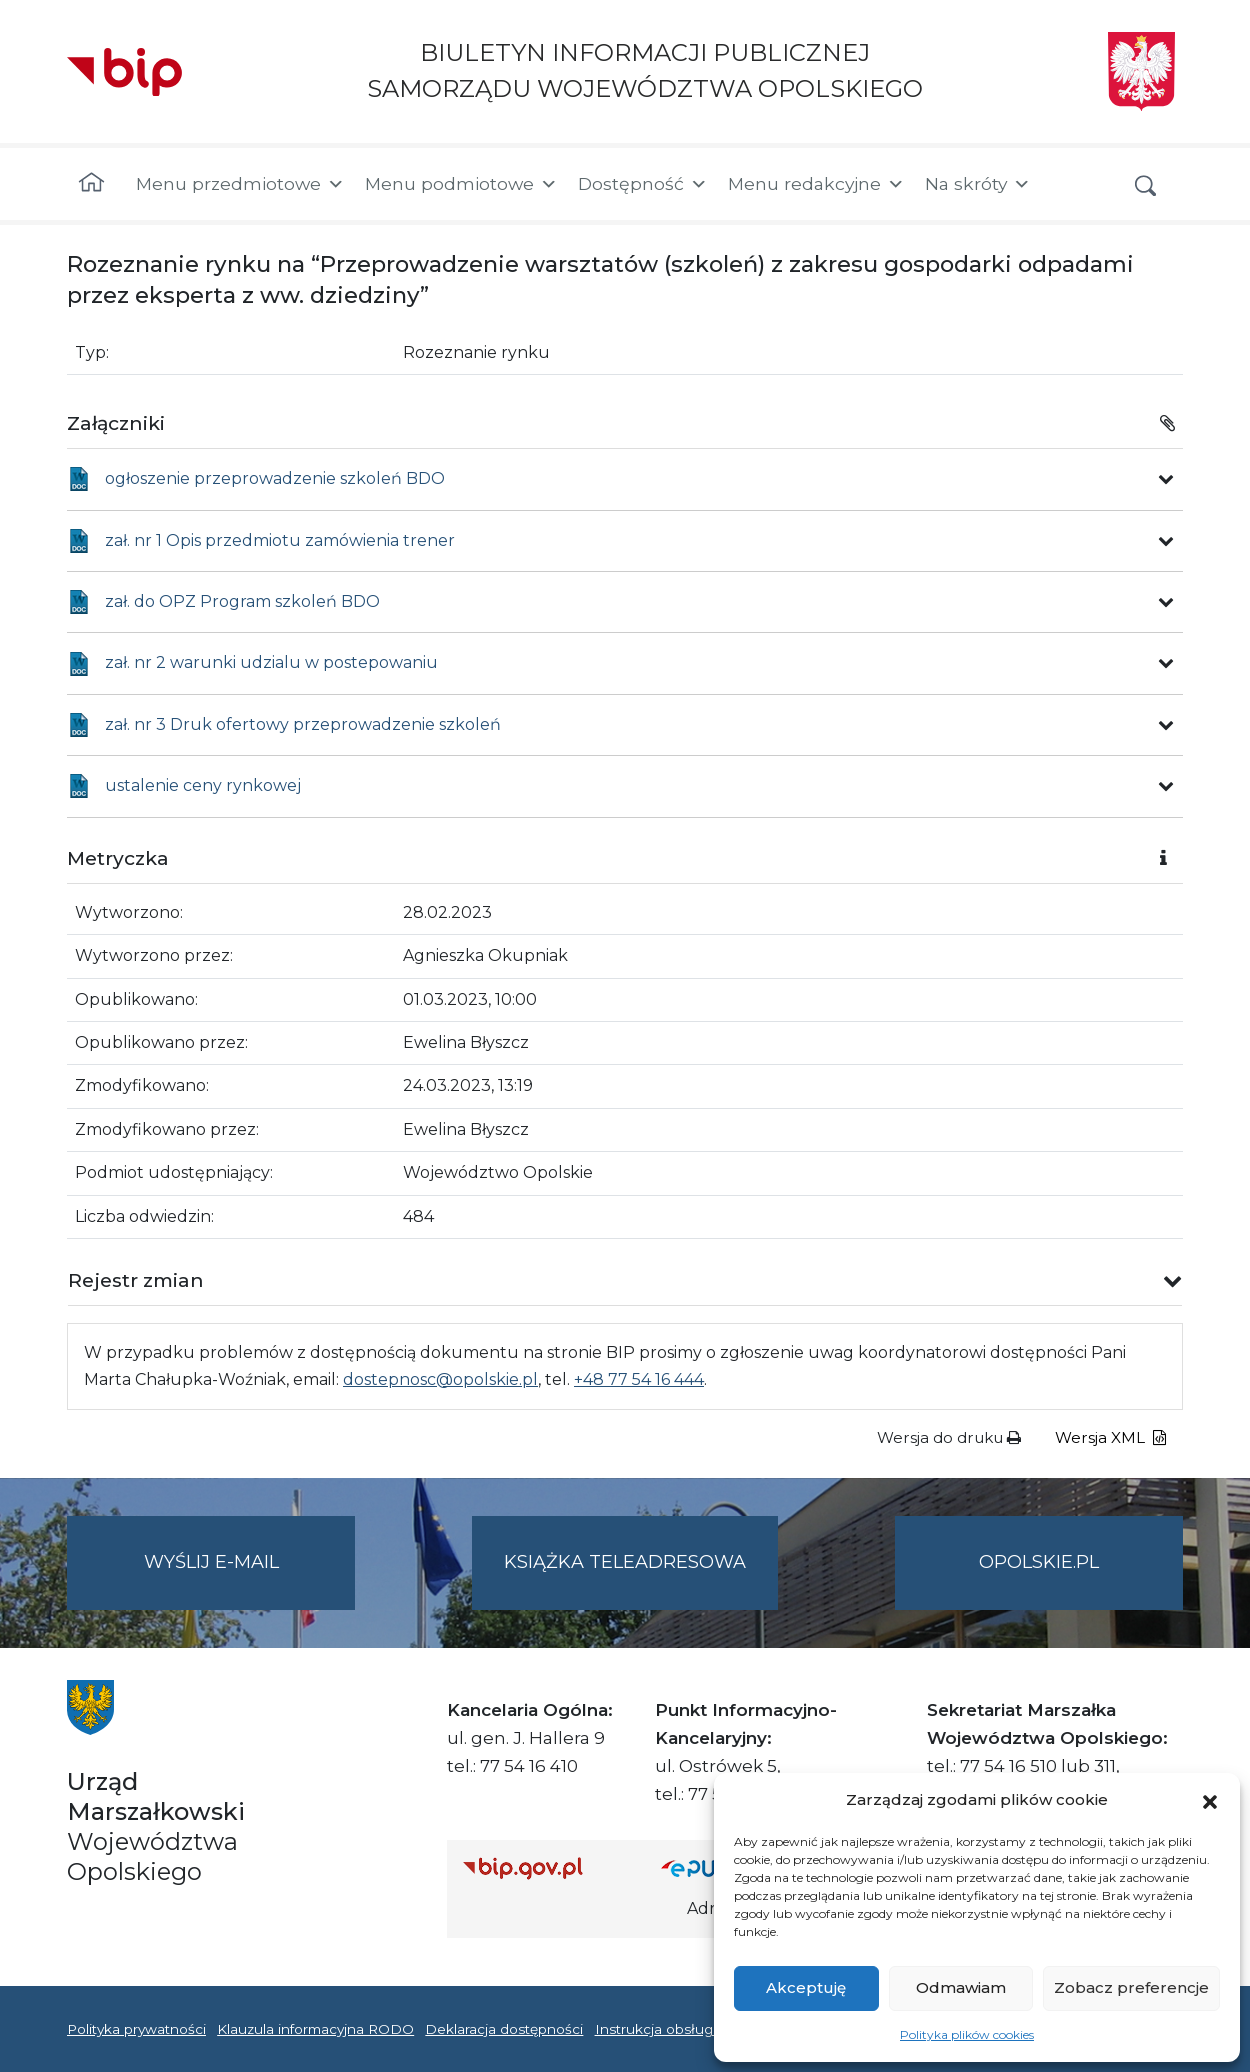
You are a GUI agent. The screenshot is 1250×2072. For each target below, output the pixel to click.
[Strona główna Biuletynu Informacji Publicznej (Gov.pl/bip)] (546, 1867)
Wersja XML (1110, 1437)
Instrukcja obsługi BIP (670, 2029)
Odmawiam (961, 1987)
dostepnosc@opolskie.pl (440, 1379)
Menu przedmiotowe (240, 184)
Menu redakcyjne (816, 184)
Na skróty (978, 184)
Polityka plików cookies (967, 2034)
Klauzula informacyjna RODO (315, 2029)
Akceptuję (806, 1987)
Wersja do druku (949, 1437)
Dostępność (643, 184)
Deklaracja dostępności (504, 2029)
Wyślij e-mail (250, 1578)
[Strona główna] (91, 184)
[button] (1210, 1800)
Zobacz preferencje (1131, 1987)
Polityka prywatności (136, 2029)
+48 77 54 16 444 (639, 1379)
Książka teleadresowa (625, 1562)
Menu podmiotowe (461, 184)
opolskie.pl (1039, 1562)
